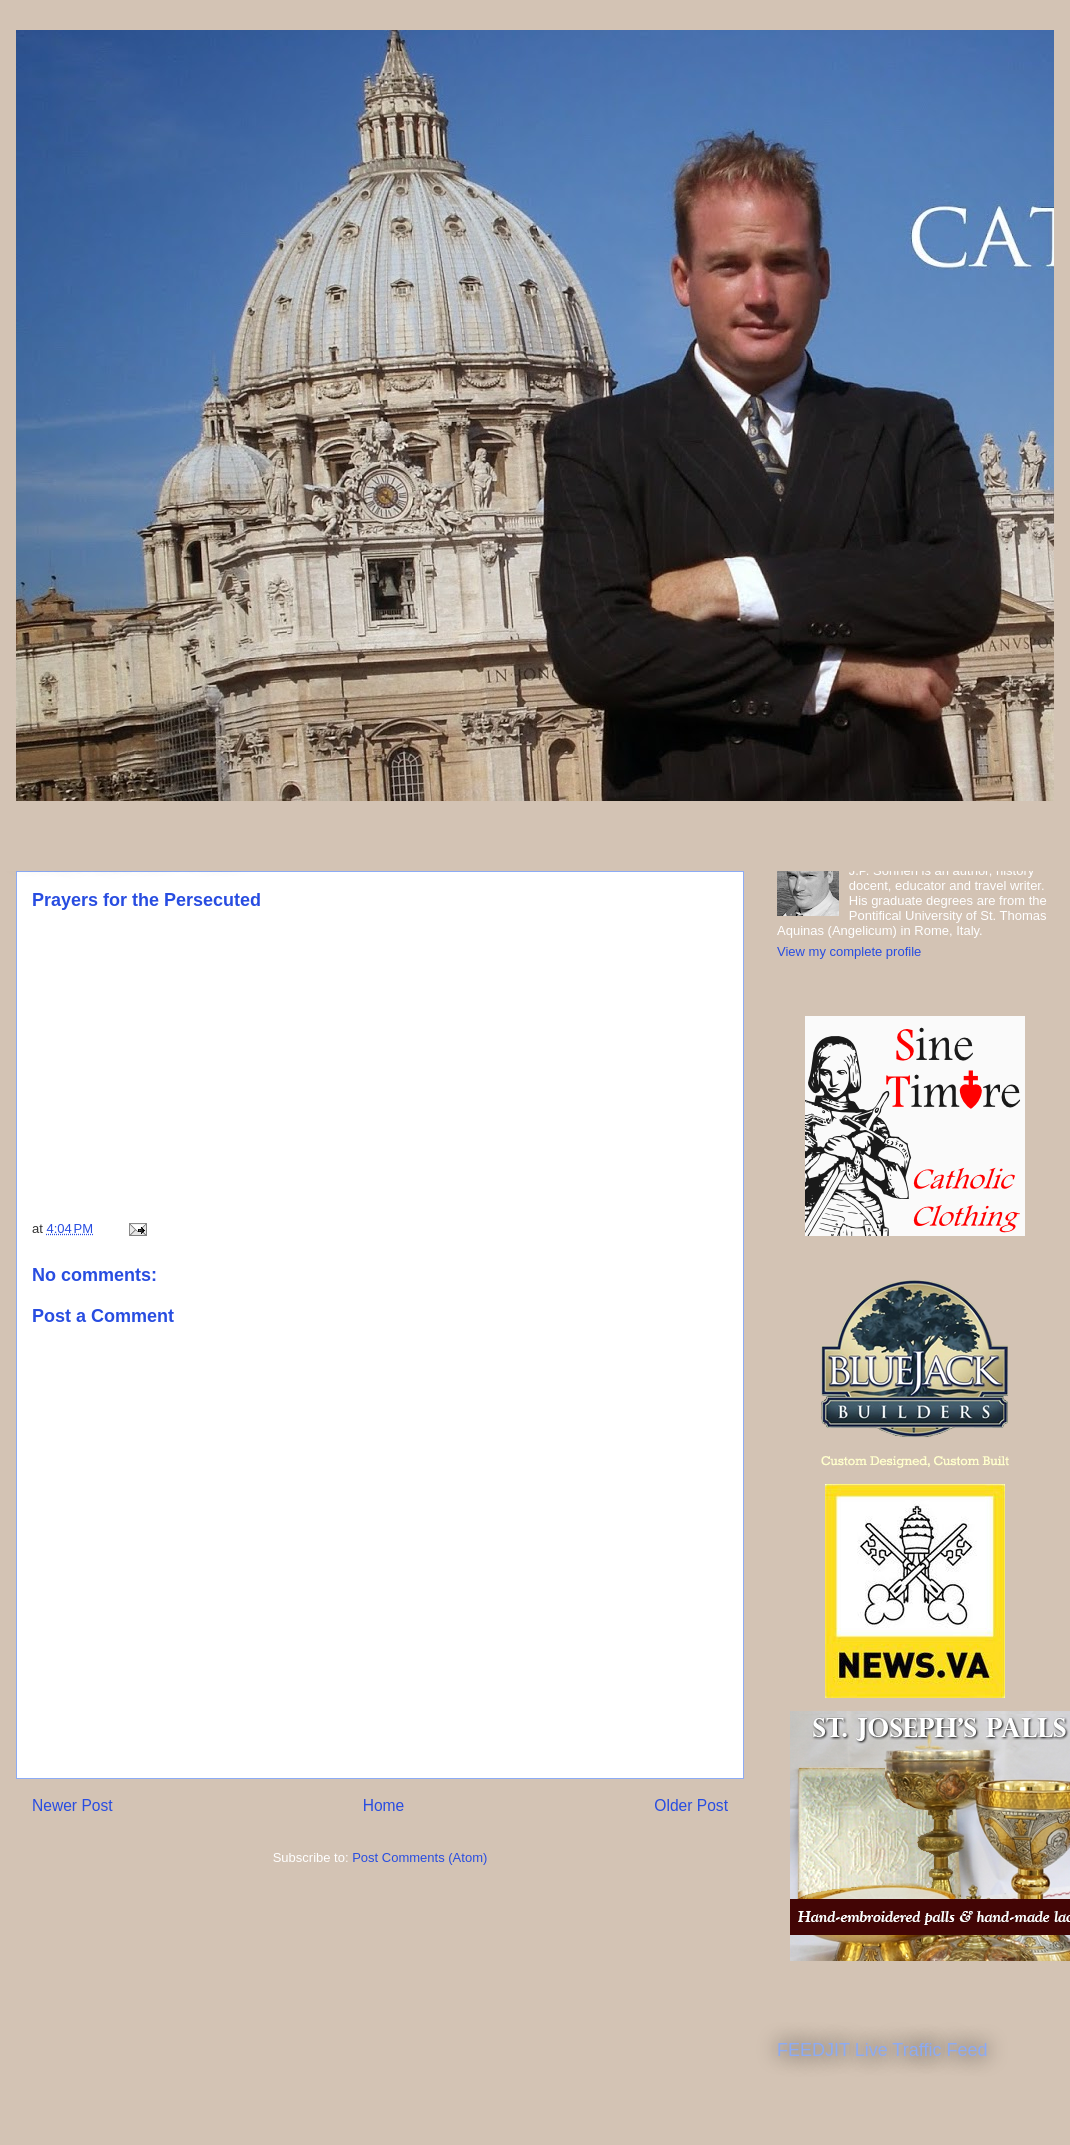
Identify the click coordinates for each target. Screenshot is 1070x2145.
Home (384, 1805)
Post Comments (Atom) (419, 1857)
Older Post (691, 1805)
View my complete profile (849, 951)
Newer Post (72, 1805)
